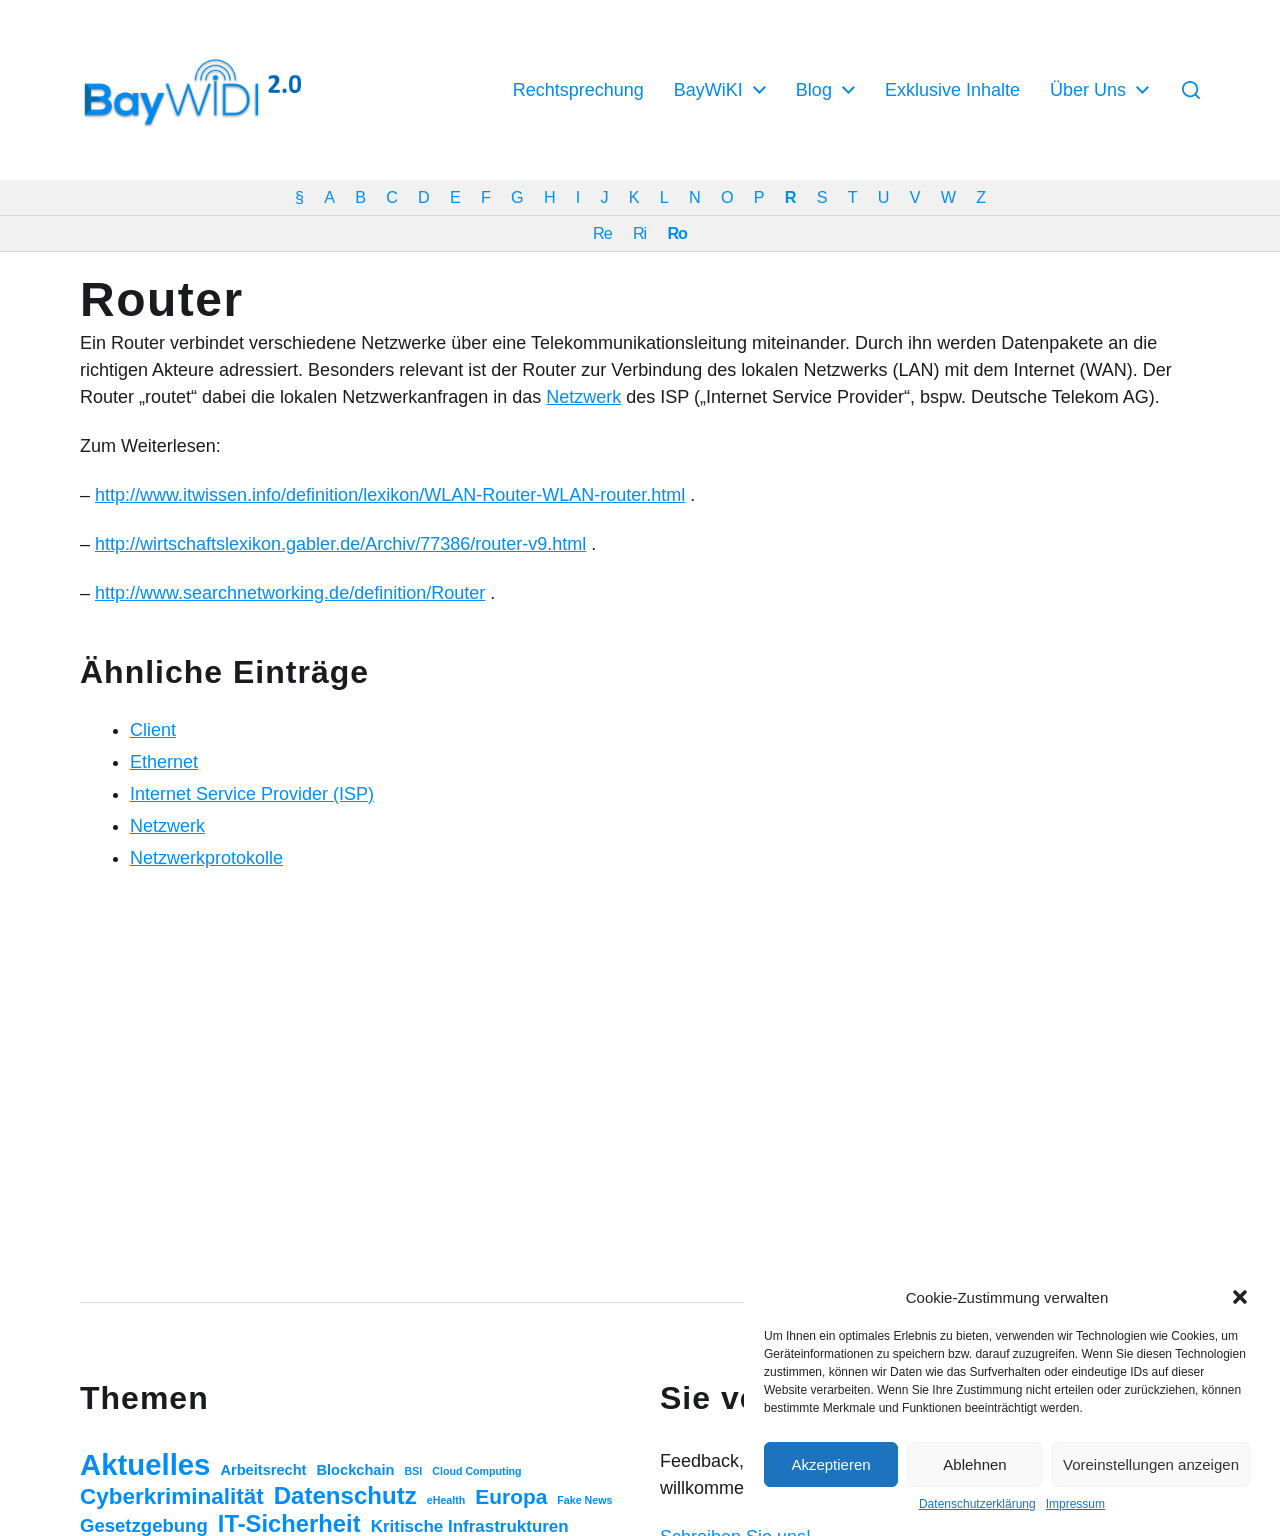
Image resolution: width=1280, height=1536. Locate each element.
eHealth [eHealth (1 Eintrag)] (446, 1500)
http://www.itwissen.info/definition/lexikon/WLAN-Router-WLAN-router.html (390, 495)
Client (153, 730)
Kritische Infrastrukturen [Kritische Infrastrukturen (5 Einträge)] (470, 1526)
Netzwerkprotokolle (206, 858)
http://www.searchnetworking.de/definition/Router (290, 593)
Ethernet (164, 762)
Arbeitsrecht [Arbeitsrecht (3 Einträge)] (263, 1470)
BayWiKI (708, 90)
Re (602, 233)
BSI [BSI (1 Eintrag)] (413, 1471)
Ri (639, 233)
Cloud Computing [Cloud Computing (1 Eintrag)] (476, 1471)
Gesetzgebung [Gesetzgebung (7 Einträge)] (144, 1525)
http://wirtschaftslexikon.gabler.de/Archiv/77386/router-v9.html (340, 544)
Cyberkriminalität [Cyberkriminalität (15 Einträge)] (172, 1496)
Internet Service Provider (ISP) (252, 794)
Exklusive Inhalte (952, 90)
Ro (677, 233)
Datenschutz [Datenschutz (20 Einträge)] (345, 1495)
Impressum (1075, 1504)
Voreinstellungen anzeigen (1151, 1464)
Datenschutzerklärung (977, 1504)
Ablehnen (974, 1464)
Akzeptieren (830, 1464)
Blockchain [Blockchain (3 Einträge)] (356, 1470)
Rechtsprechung (578, 90)
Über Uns (1088, 90)
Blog (814, 90)
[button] (1240, 1297)
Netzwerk (583, 397)
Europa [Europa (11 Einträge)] (511, 1496)
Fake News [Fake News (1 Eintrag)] (584, 1500)
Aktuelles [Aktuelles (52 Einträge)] (145, 1464)
